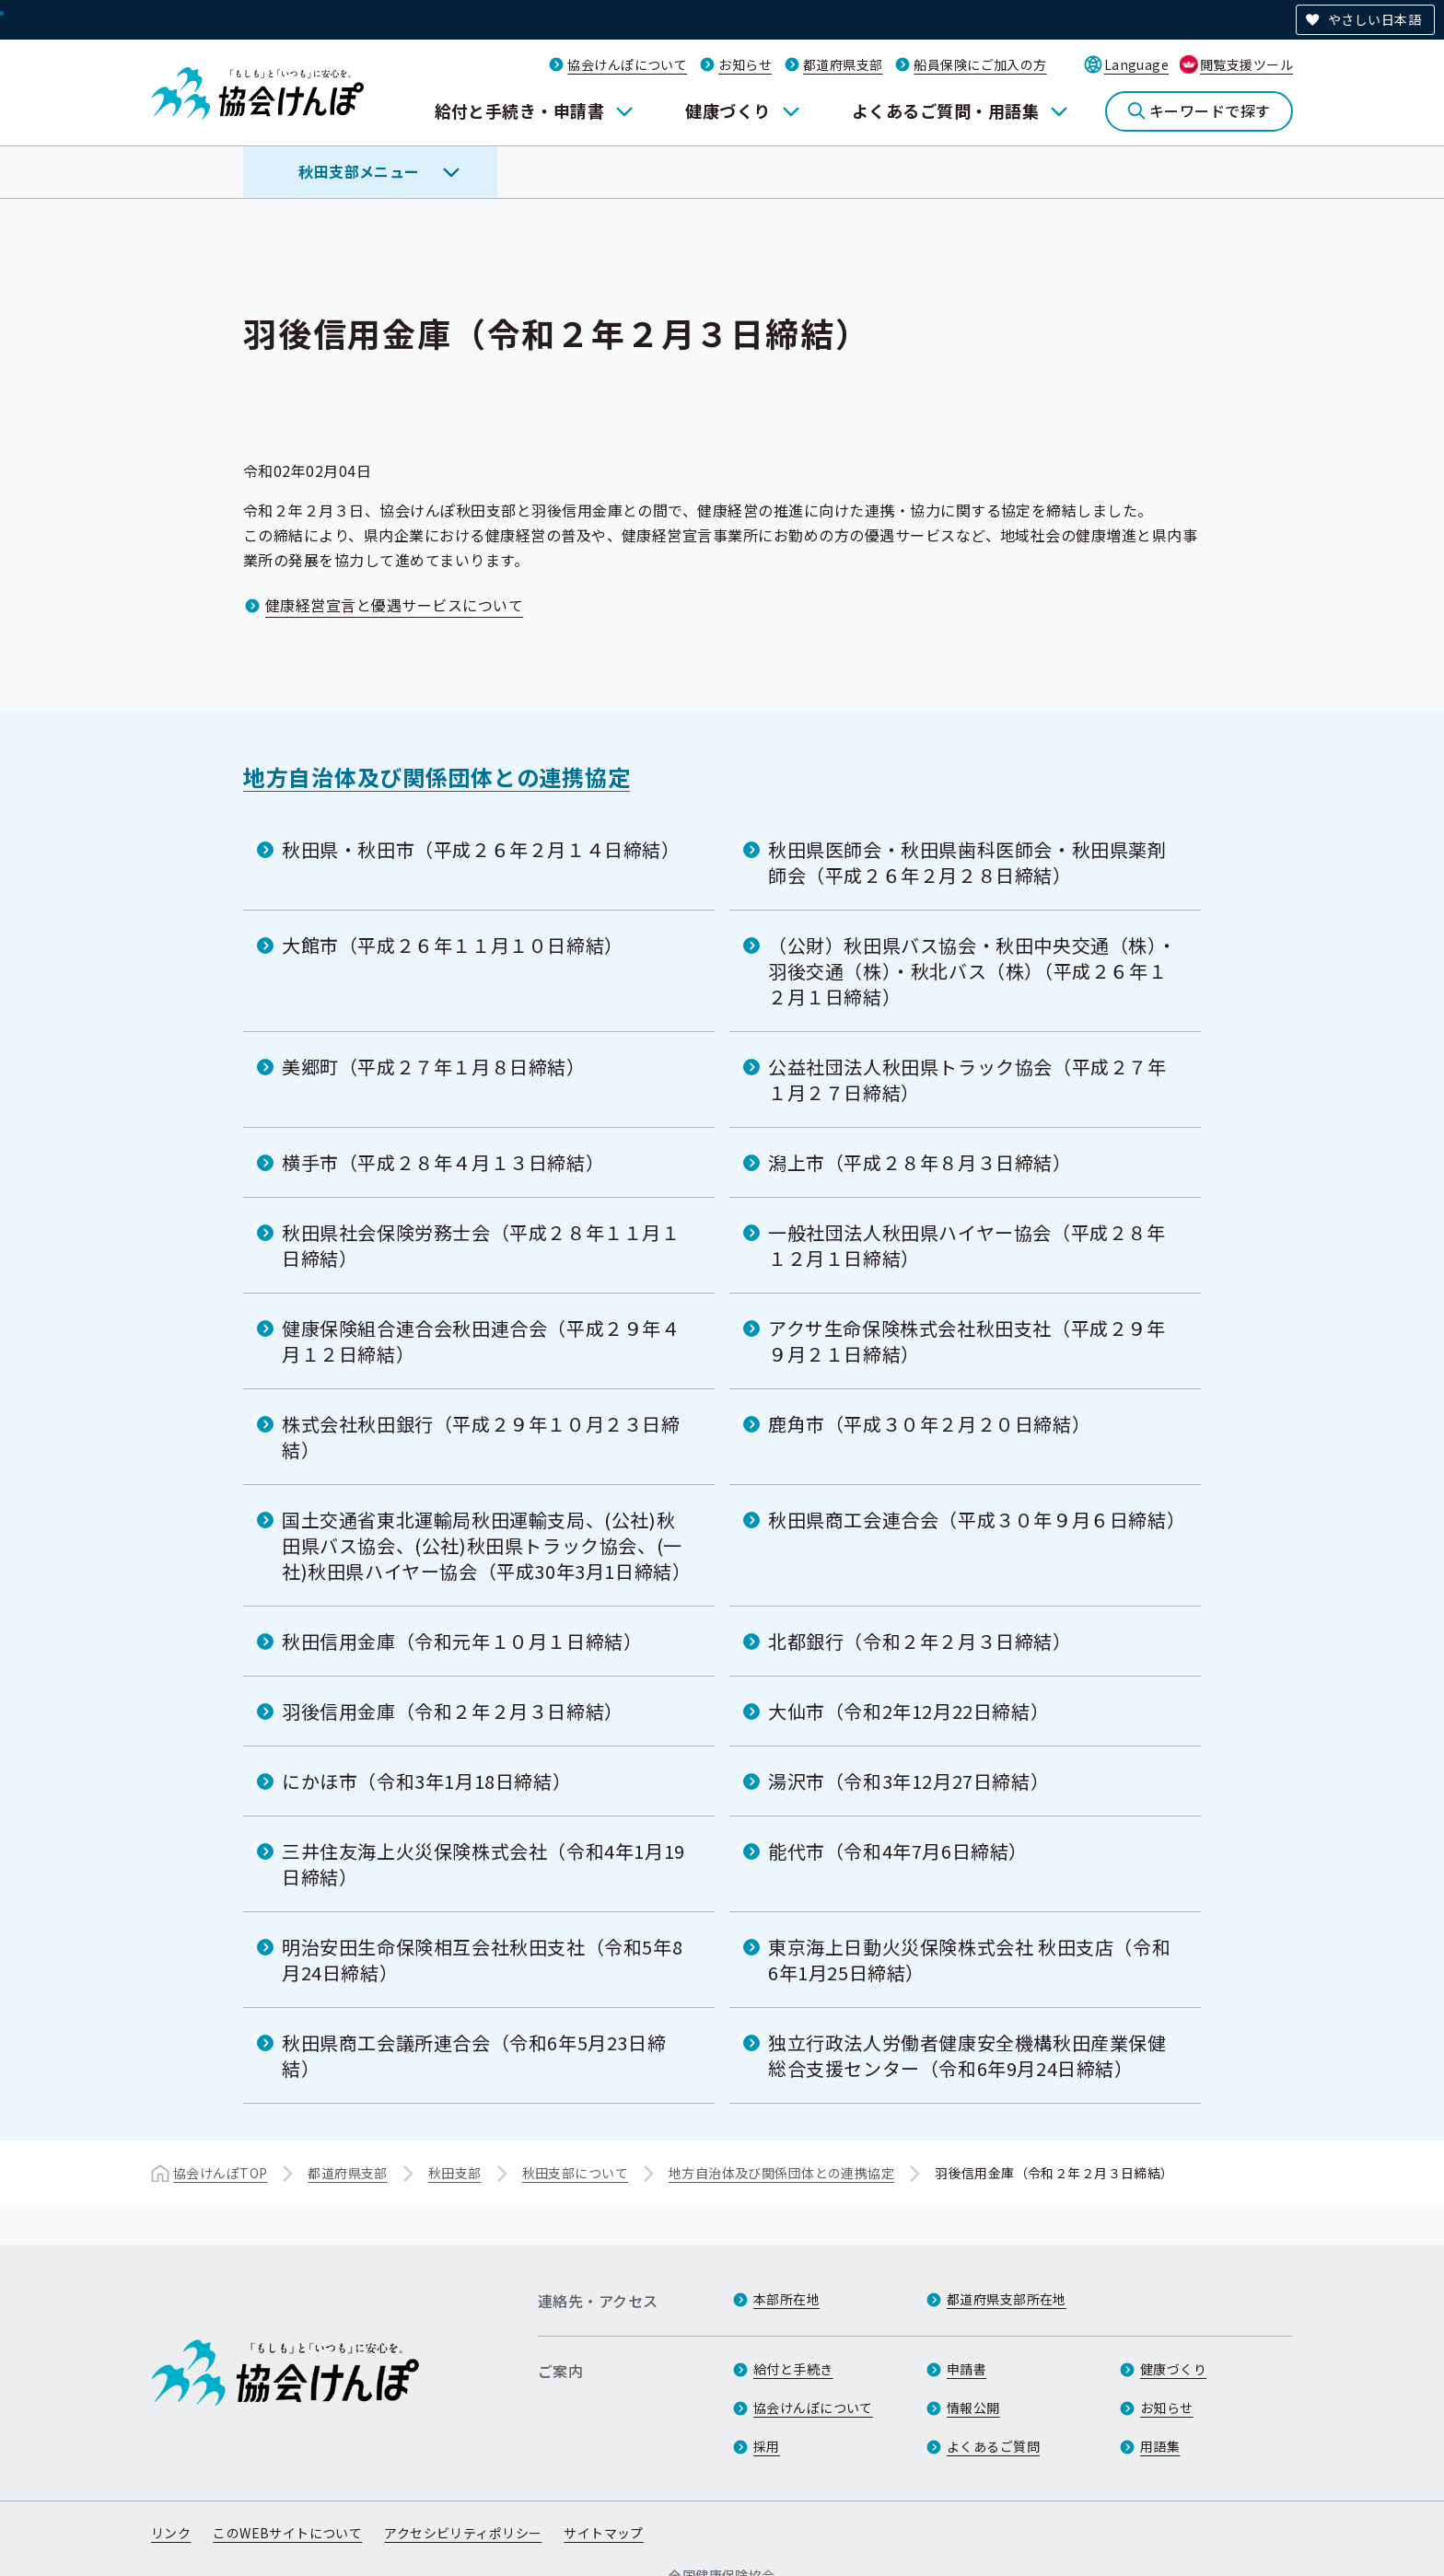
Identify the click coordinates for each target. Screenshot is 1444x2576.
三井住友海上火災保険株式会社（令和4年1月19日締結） (483, 1864)
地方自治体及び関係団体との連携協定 (436, 776)
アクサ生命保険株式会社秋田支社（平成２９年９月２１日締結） (967, 1341)
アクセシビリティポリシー (463, 2533)
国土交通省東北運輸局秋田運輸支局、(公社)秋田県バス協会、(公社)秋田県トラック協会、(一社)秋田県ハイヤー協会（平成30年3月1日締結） (486, 1545)
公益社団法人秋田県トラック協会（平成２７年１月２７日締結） (967, 1079)
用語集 (1160, 2446)
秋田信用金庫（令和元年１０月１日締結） (462, 1641)
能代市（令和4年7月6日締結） (898, 1851)
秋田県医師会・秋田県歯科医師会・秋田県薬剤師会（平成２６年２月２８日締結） (967, 862)
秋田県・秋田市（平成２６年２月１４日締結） (481, 849)
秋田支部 (455, 2173)
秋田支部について (575, 2173)
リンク (171, 2533)
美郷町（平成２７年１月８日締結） (434, 1066)
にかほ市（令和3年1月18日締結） (426, 1781)
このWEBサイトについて (287, 2533)
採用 (766, 2446)
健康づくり (727, 110)
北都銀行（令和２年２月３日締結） (920, 1641)
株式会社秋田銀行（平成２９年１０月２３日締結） (481, 1436)
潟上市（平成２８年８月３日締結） (920, 1162)
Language (1136, 64)
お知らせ (745, 64)
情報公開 (973, 2407)
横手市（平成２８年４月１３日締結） (443, 1162)
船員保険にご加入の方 (980, 64)
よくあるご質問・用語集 (945, 110)
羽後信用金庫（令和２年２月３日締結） (452, 1711)
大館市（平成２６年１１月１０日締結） (452, 945)
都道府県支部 (843, 64)
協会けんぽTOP (220, 2173)
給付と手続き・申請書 (520, 110)
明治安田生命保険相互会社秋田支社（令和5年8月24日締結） (482, 1959)
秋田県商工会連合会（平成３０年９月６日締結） (976, 1519)
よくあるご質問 (993, 2446)
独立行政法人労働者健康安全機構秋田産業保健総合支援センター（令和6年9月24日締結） (967, 2055)
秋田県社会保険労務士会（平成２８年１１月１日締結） (481, 1245)
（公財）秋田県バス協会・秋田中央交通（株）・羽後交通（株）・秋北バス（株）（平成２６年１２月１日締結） (972, 971)
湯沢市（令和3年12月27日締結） (908, 1781)
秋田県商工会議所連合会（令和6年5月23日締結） (474, 2055)
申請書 (966, 2369)
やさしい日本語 (1374, 19)
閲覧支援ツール (1246, 64)
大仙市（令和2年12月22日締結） (908, 1711)
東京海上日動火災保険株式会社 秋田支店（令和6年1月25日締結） (969, 1959)
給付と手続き (793, 2369)
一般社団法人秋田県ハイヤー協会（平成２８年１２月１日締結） (967, 1245)
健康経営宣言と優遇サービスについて (394, 605)
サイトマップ (604, 2533)
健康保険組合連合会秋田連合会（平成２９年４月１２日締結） (481, 1341)
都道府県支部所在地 (1006, 2299)
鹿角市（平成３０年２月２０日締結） (929, 1423)
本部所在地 (786, 2299)
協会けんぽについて (627, 64)
